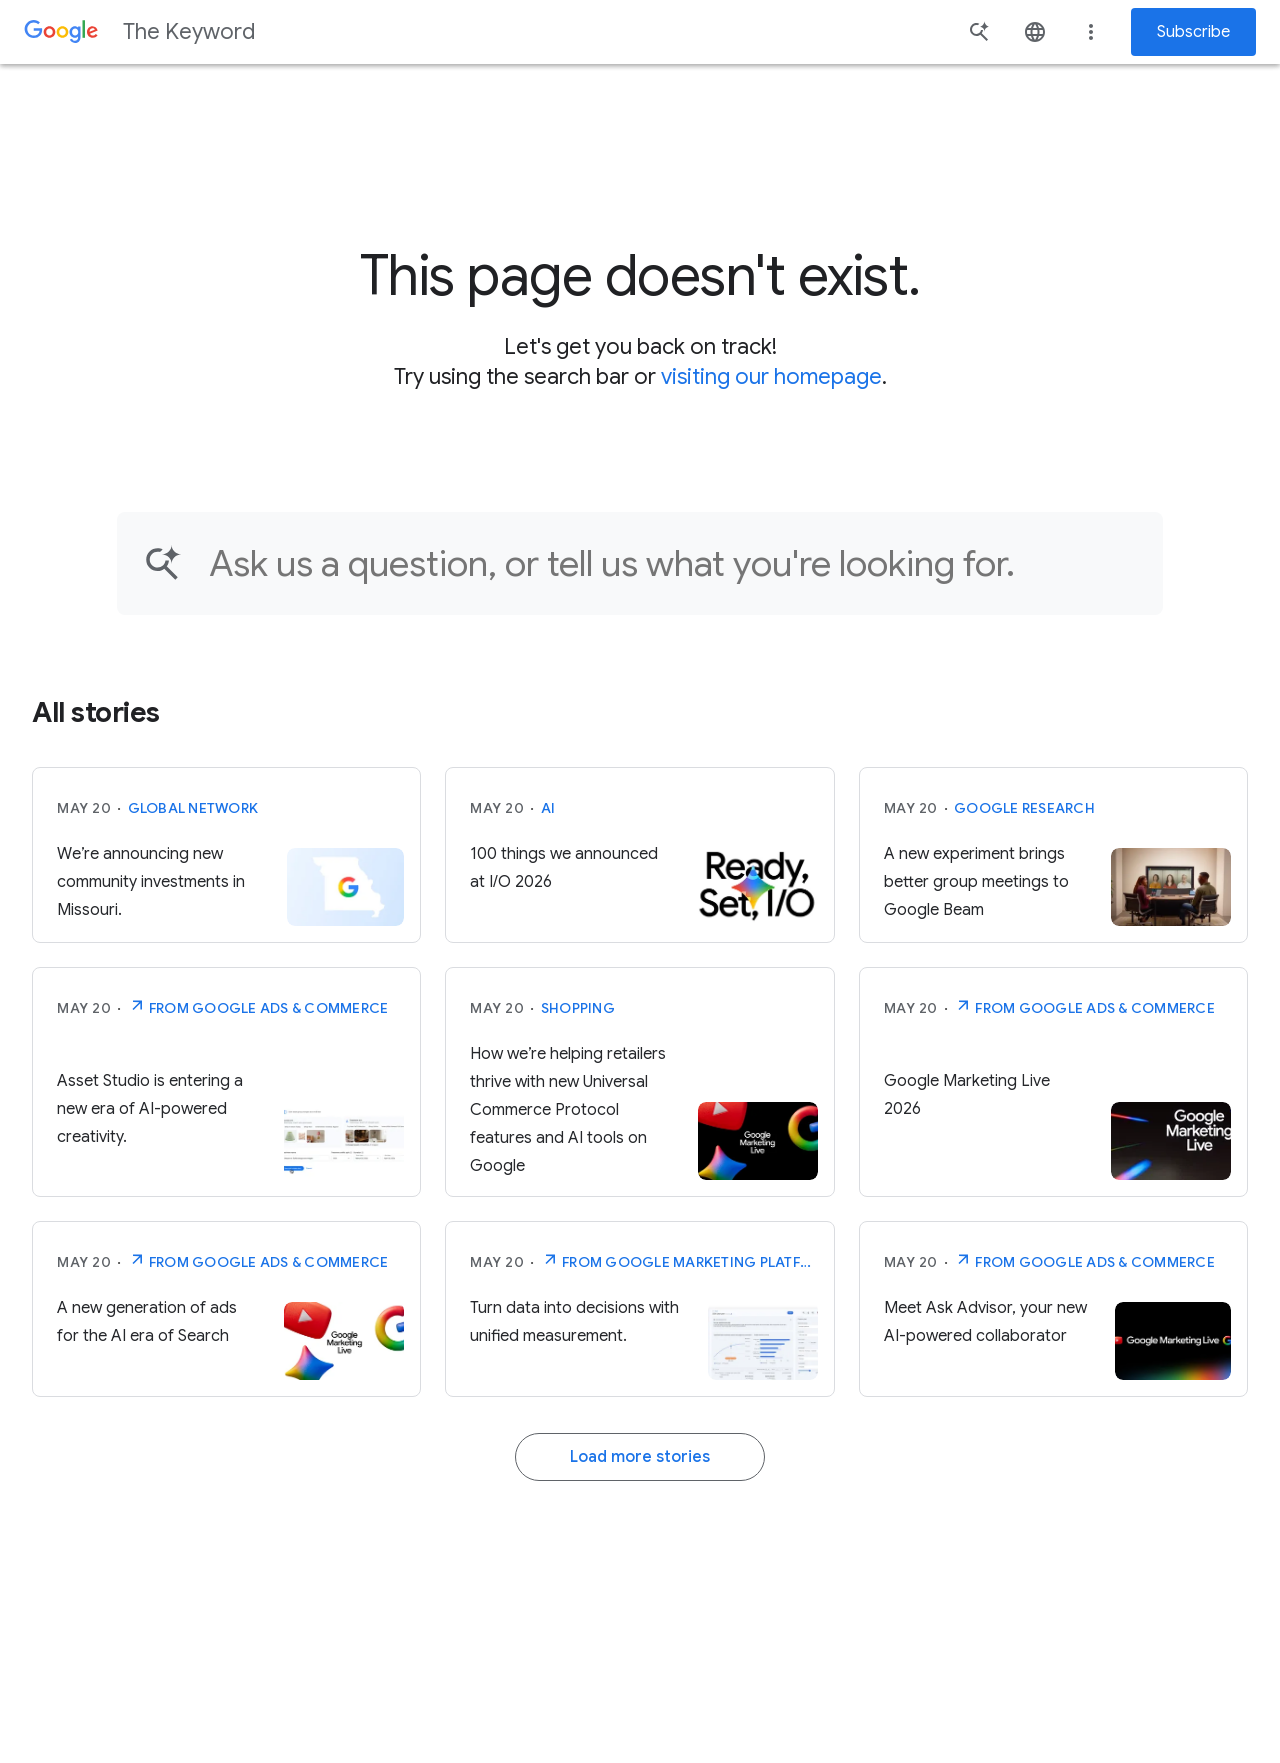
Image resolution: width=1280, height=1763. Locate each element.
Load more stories (640, 1457)
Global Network (193, 808)
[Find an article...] (673, 563)
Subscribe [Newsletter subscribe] (1193, 32)
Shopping (578, 1008)
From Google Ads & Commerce (258, 1006)
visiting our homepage (771, 376)
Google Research (1024, 808)
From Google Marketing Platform (679, 1260)
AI (548, 808)
